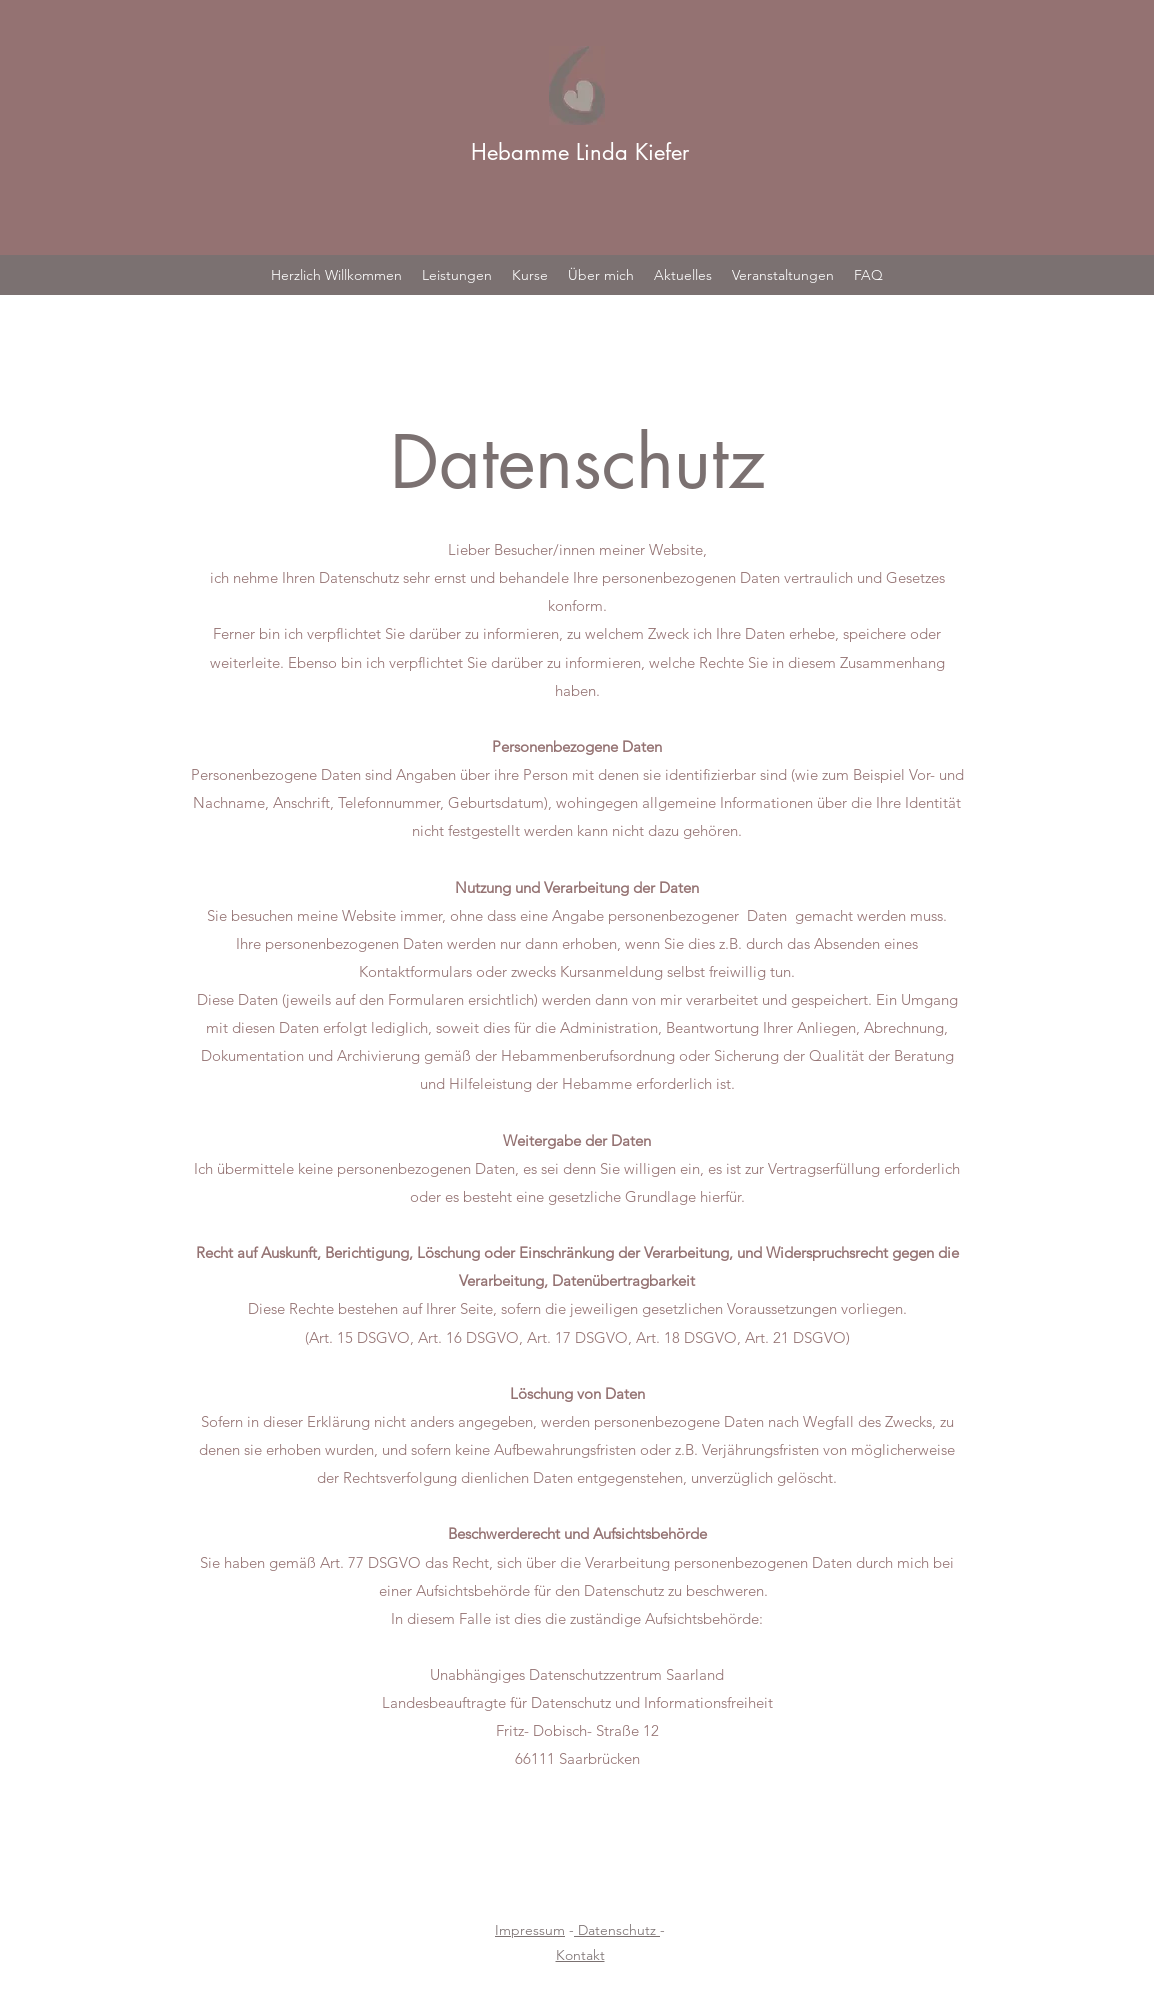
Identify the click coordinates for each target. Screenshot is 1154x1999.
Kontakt (580, 1955)
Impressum (530, 1930)
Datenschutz (617, 1930)
